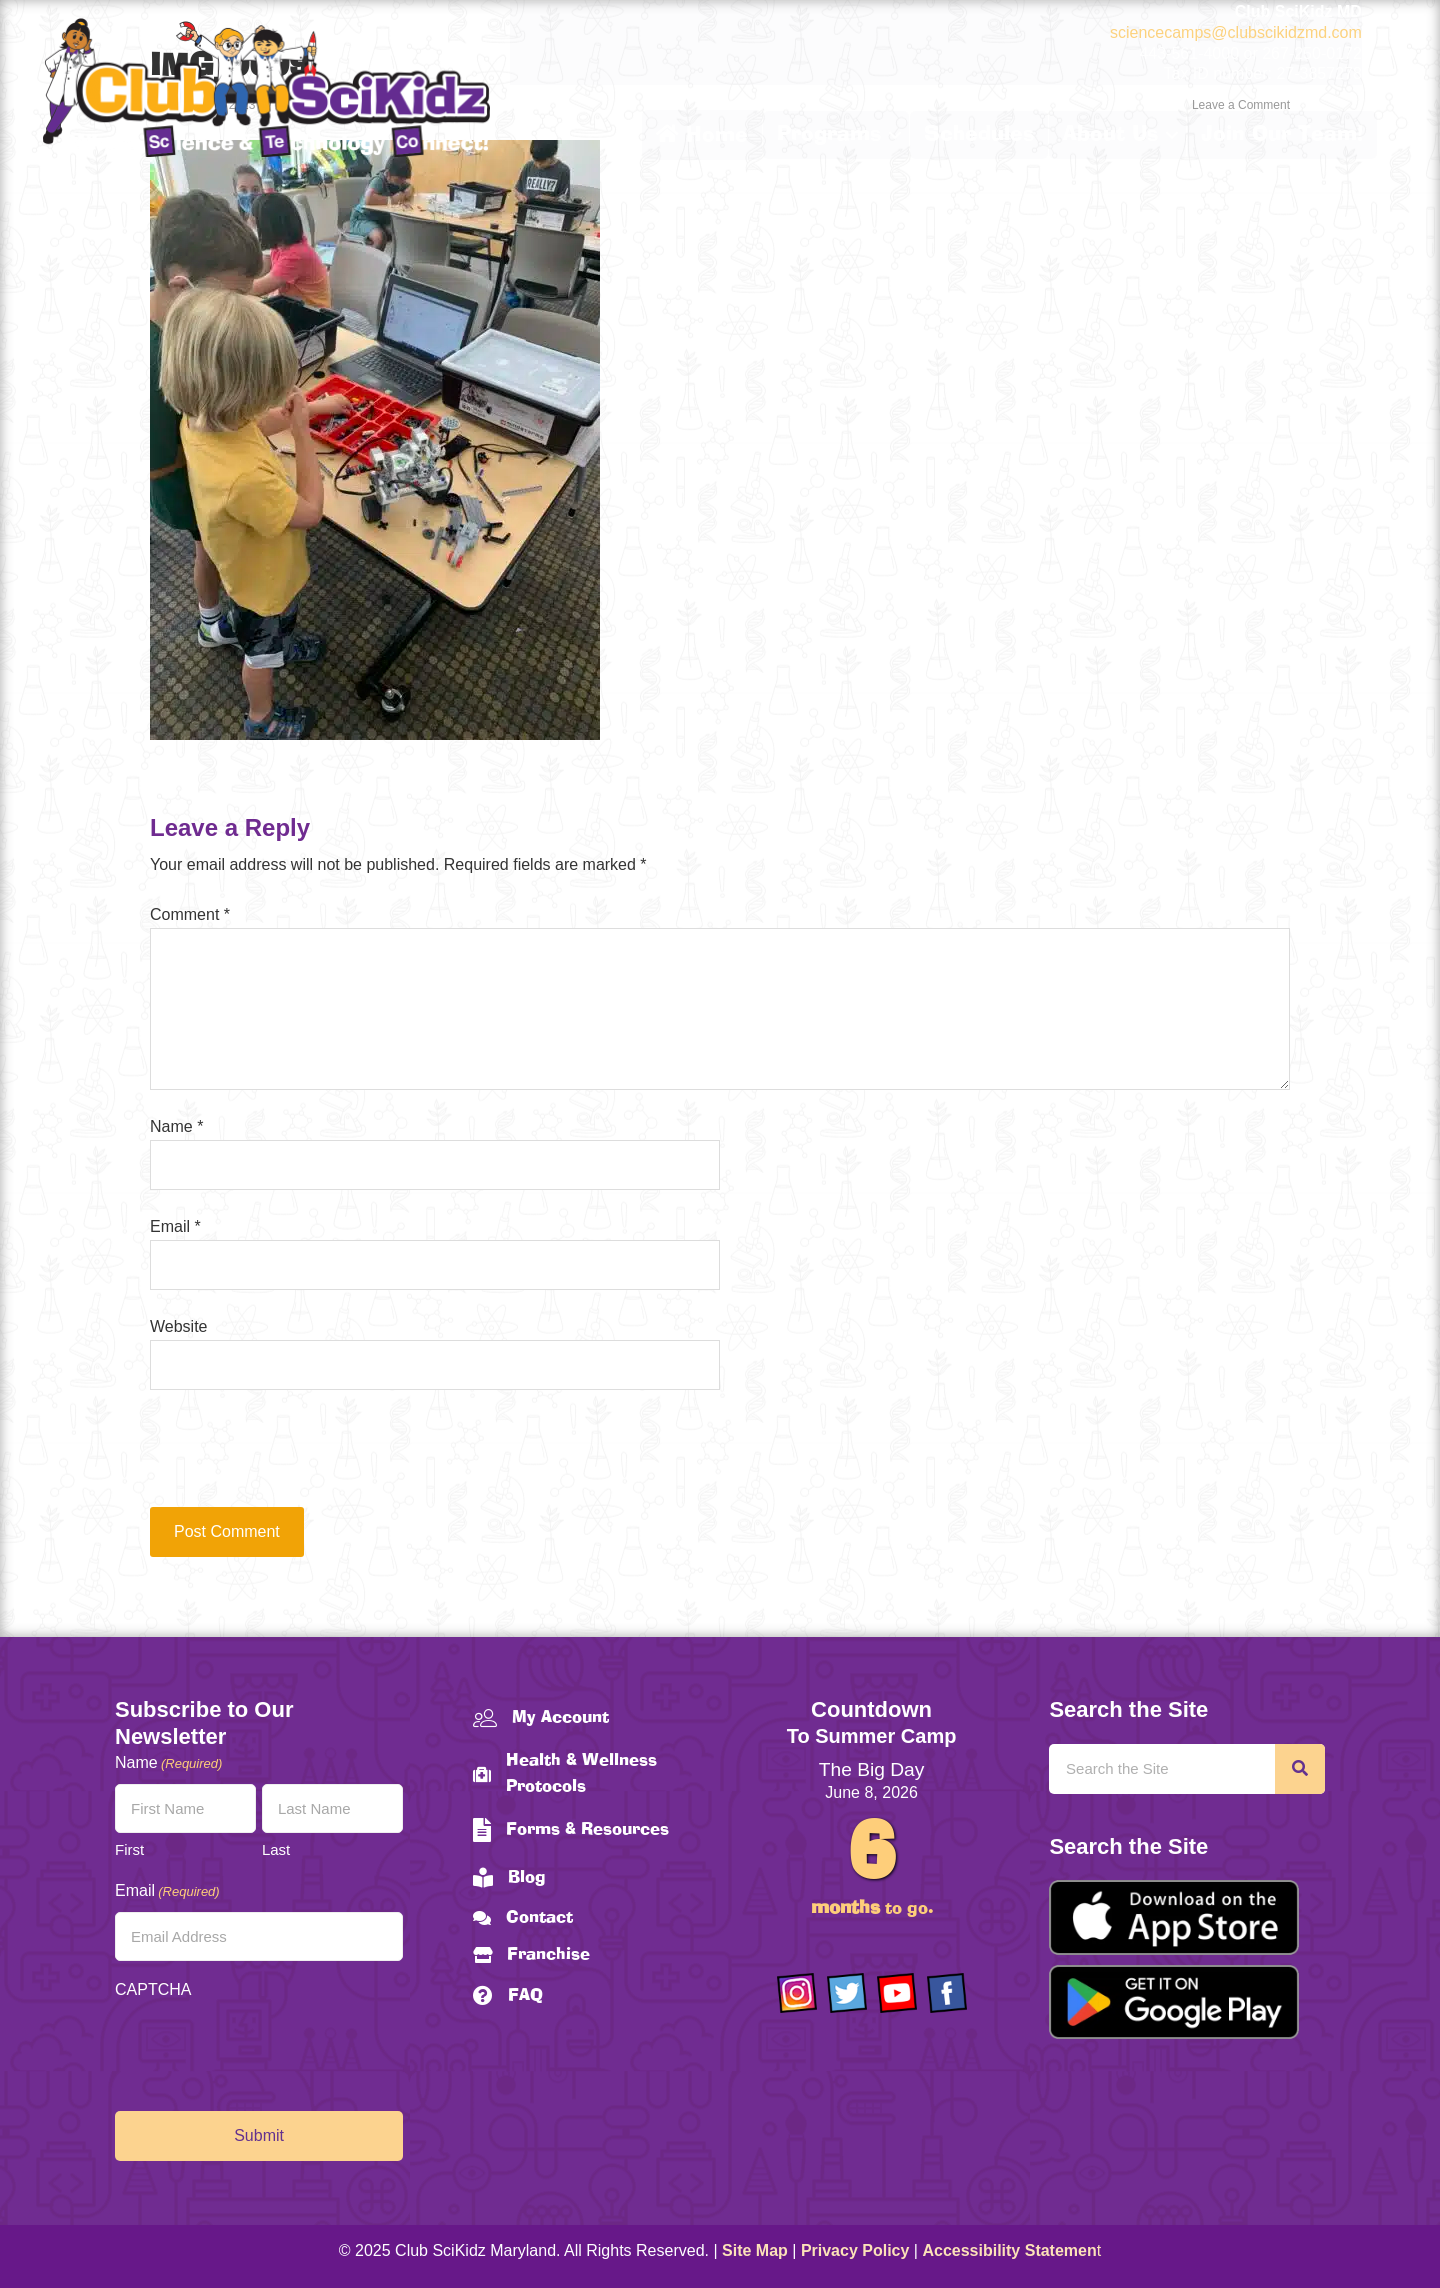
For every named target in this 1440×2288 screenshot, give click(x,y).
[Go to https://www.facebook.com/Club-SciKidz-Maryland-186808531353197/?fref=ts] (947, 1993)
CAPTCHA (153, 1989)
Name (176, 1126)
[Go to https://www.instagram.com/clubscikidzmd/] (797, 1993)
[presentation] (286, 1458)
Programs (829, 135)
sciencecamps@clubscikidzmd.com (1236, 32)
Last (276, 1849)
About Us (1110, 135)
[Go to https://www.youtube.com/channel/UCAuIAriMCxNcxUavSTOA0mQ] (897, 1993)
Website (179, 1326)
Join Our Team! (1282, 135)
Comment (190, 914)
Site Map (755, 2250)
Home (702, 135)
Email (175, 1226)
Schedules (979, 135)
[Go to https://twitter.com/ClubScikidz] (847, 1993)
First (129, 1849)
